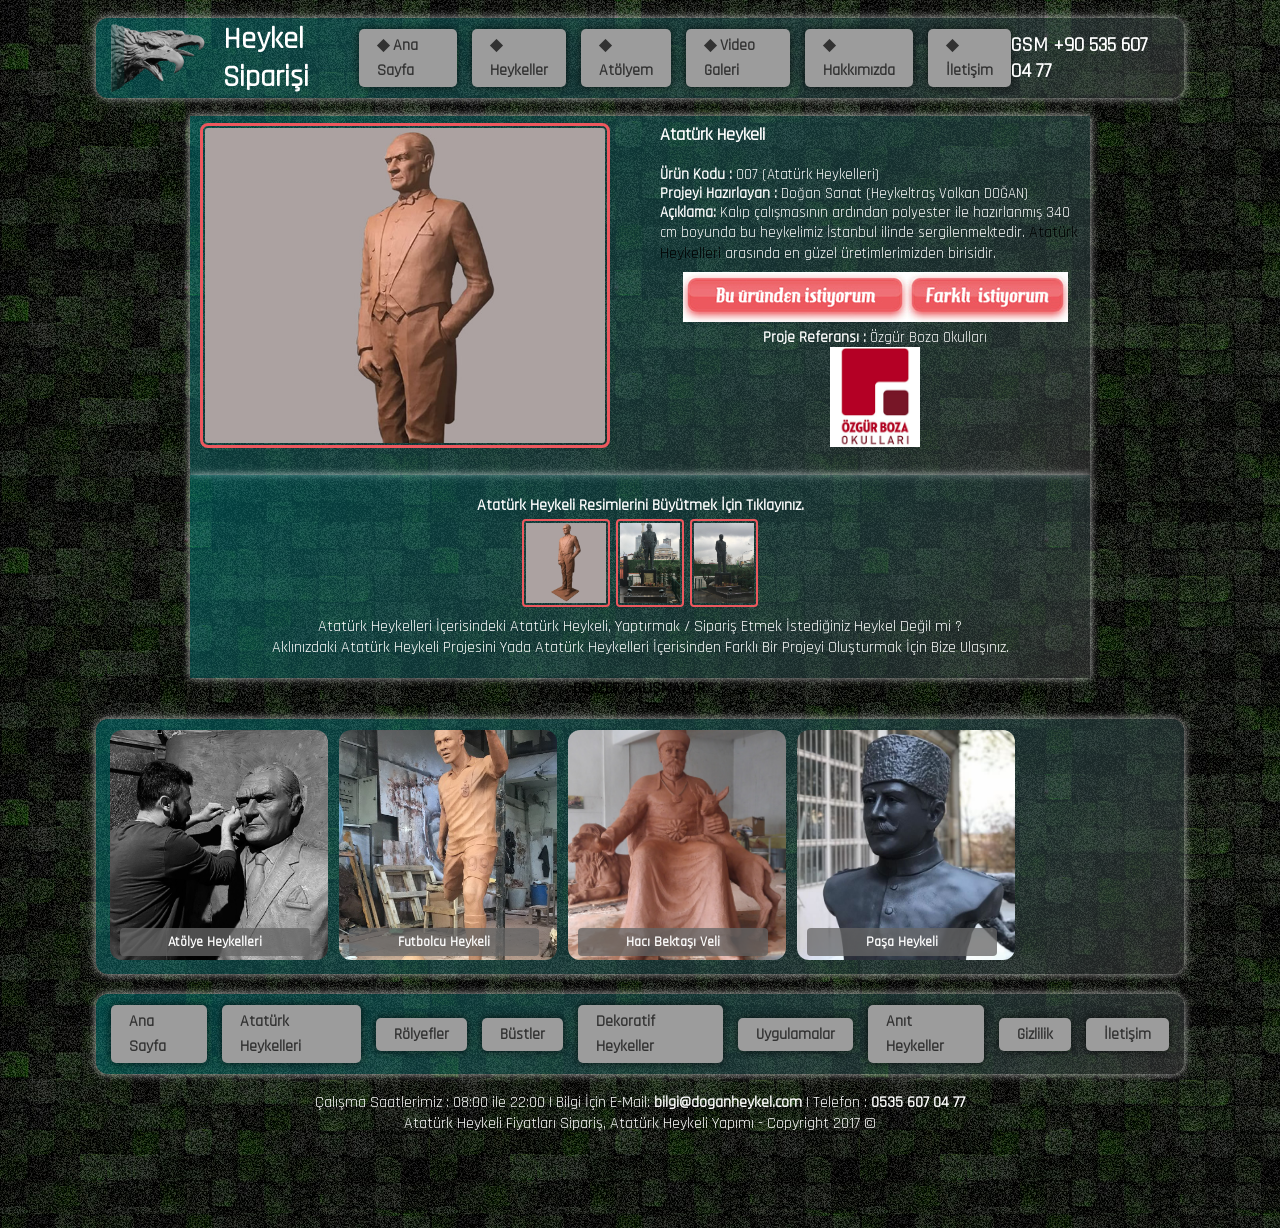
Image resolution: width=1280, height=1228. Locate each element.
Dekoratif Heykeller (625, 1034)
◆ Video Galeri (729, 58)
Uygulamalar (795, 1034)
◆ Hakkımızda (859, 58)
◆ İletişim (969, 58)
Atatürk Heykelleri (270, 1034)
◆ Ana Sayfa (397, 58)
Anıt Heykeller (915, 1034)
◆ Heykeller (519, 58)
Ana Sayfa (147, 1034)
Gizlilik (1035, 1034)
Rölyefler (421, 1034)
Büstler (522, 1034)
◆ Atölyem (626, 58)
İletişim (1127, 1034)
